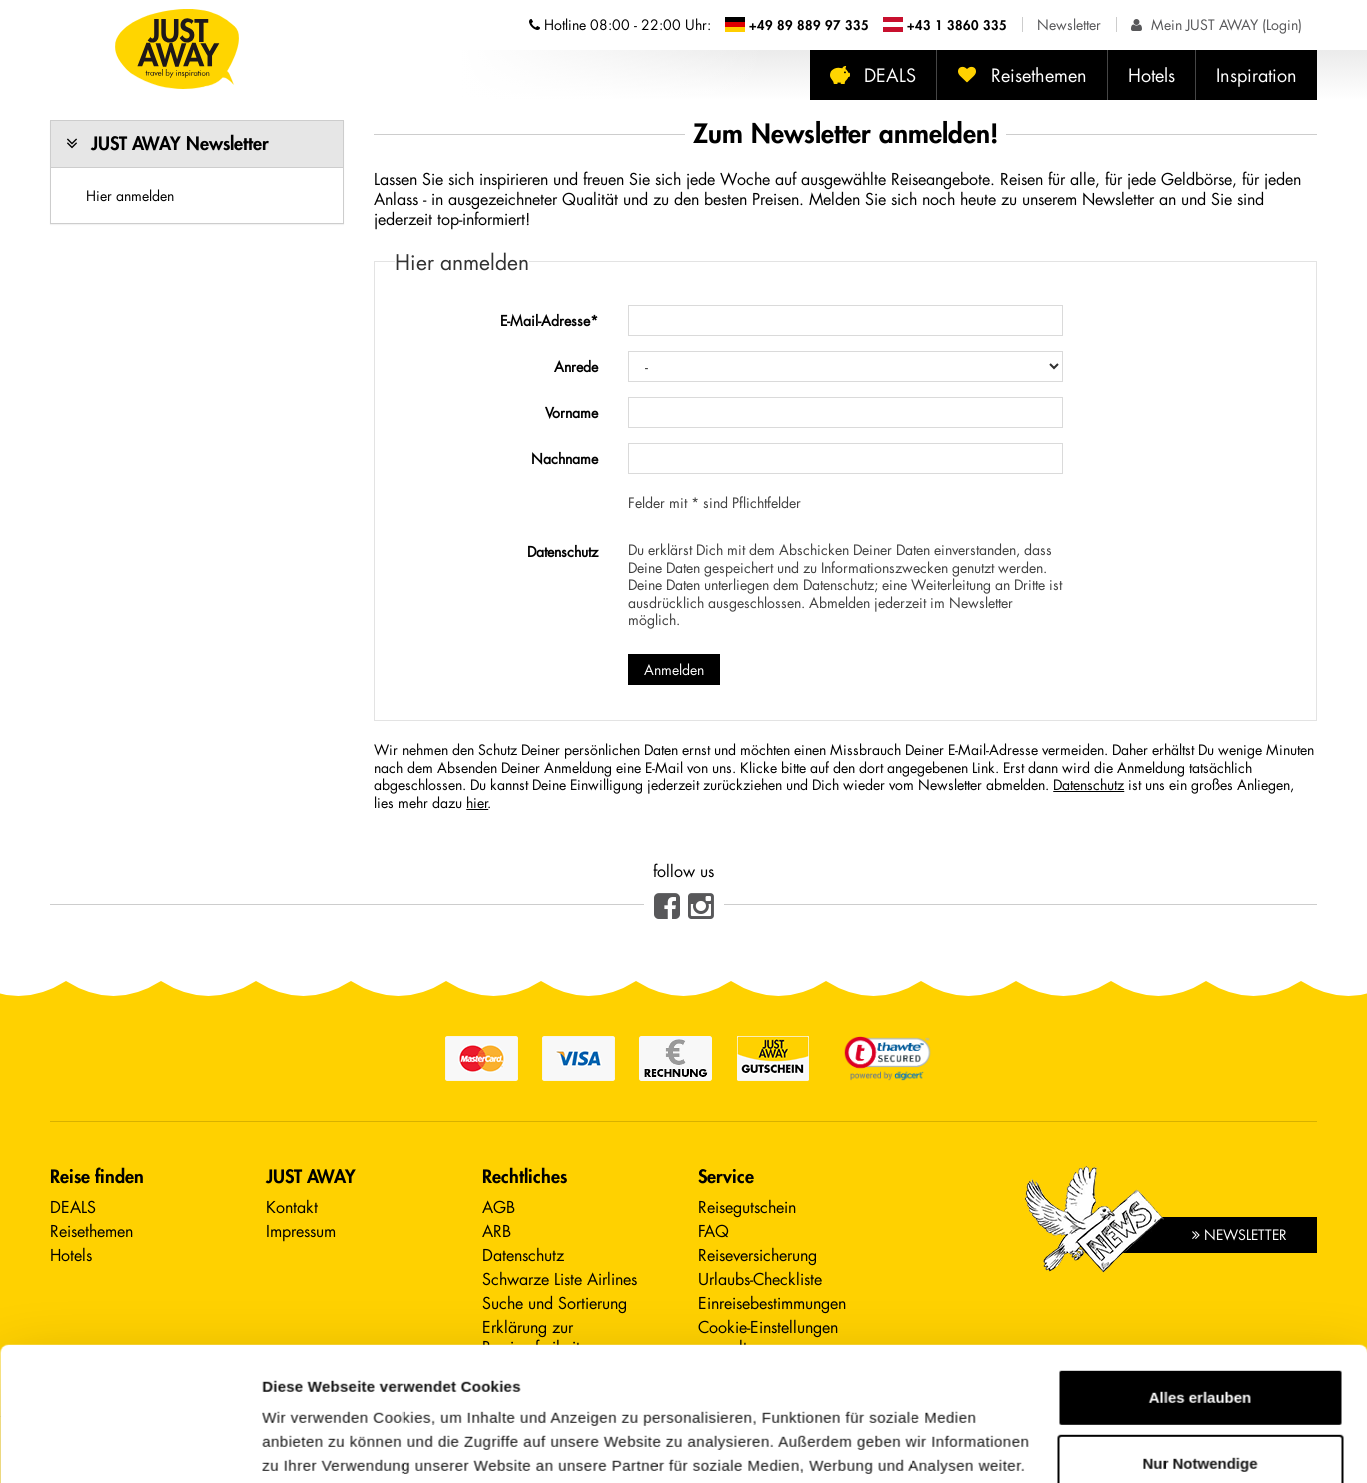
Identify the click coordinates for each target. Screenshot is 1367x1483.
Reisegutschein (747, 1206)
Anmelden (674, 669)
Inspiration (1256, 75)
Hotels (1151, 75)
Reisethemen (1022, 75)
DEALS (873, 75)
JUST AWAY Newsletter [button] (180, 143)
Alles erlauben (1200, 1272)
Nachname (564, 458)
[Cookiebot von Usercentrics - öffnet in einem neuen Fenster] (129, 1444)
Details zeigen (312, 1443)
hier (477, 802)
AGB (498, 1206)
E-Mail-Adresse (549, 320)
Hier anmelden (130, 195)
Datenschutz (562, 551)
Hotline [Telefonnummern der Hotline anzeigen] (620, 24)
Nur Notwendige (1200, 1337)
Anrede (576, 366)
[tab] (197, 144)
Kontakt (292, 1206)
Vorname (571, 412)
